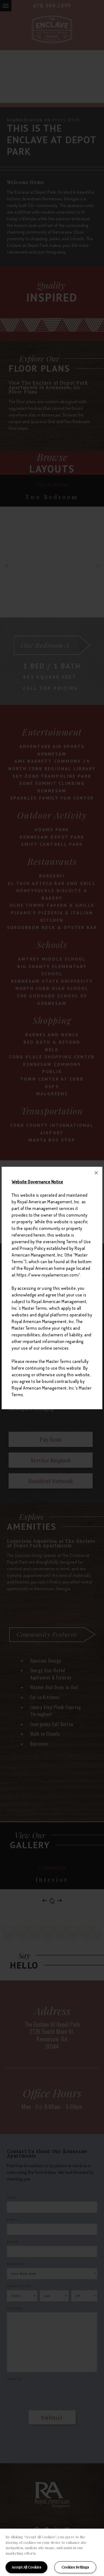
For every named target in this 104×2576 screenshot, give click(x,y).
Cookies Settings (75, 2567)
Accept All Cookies (26, 2567)
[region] (52, 2552)
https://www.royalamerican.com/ (48, 1275)
